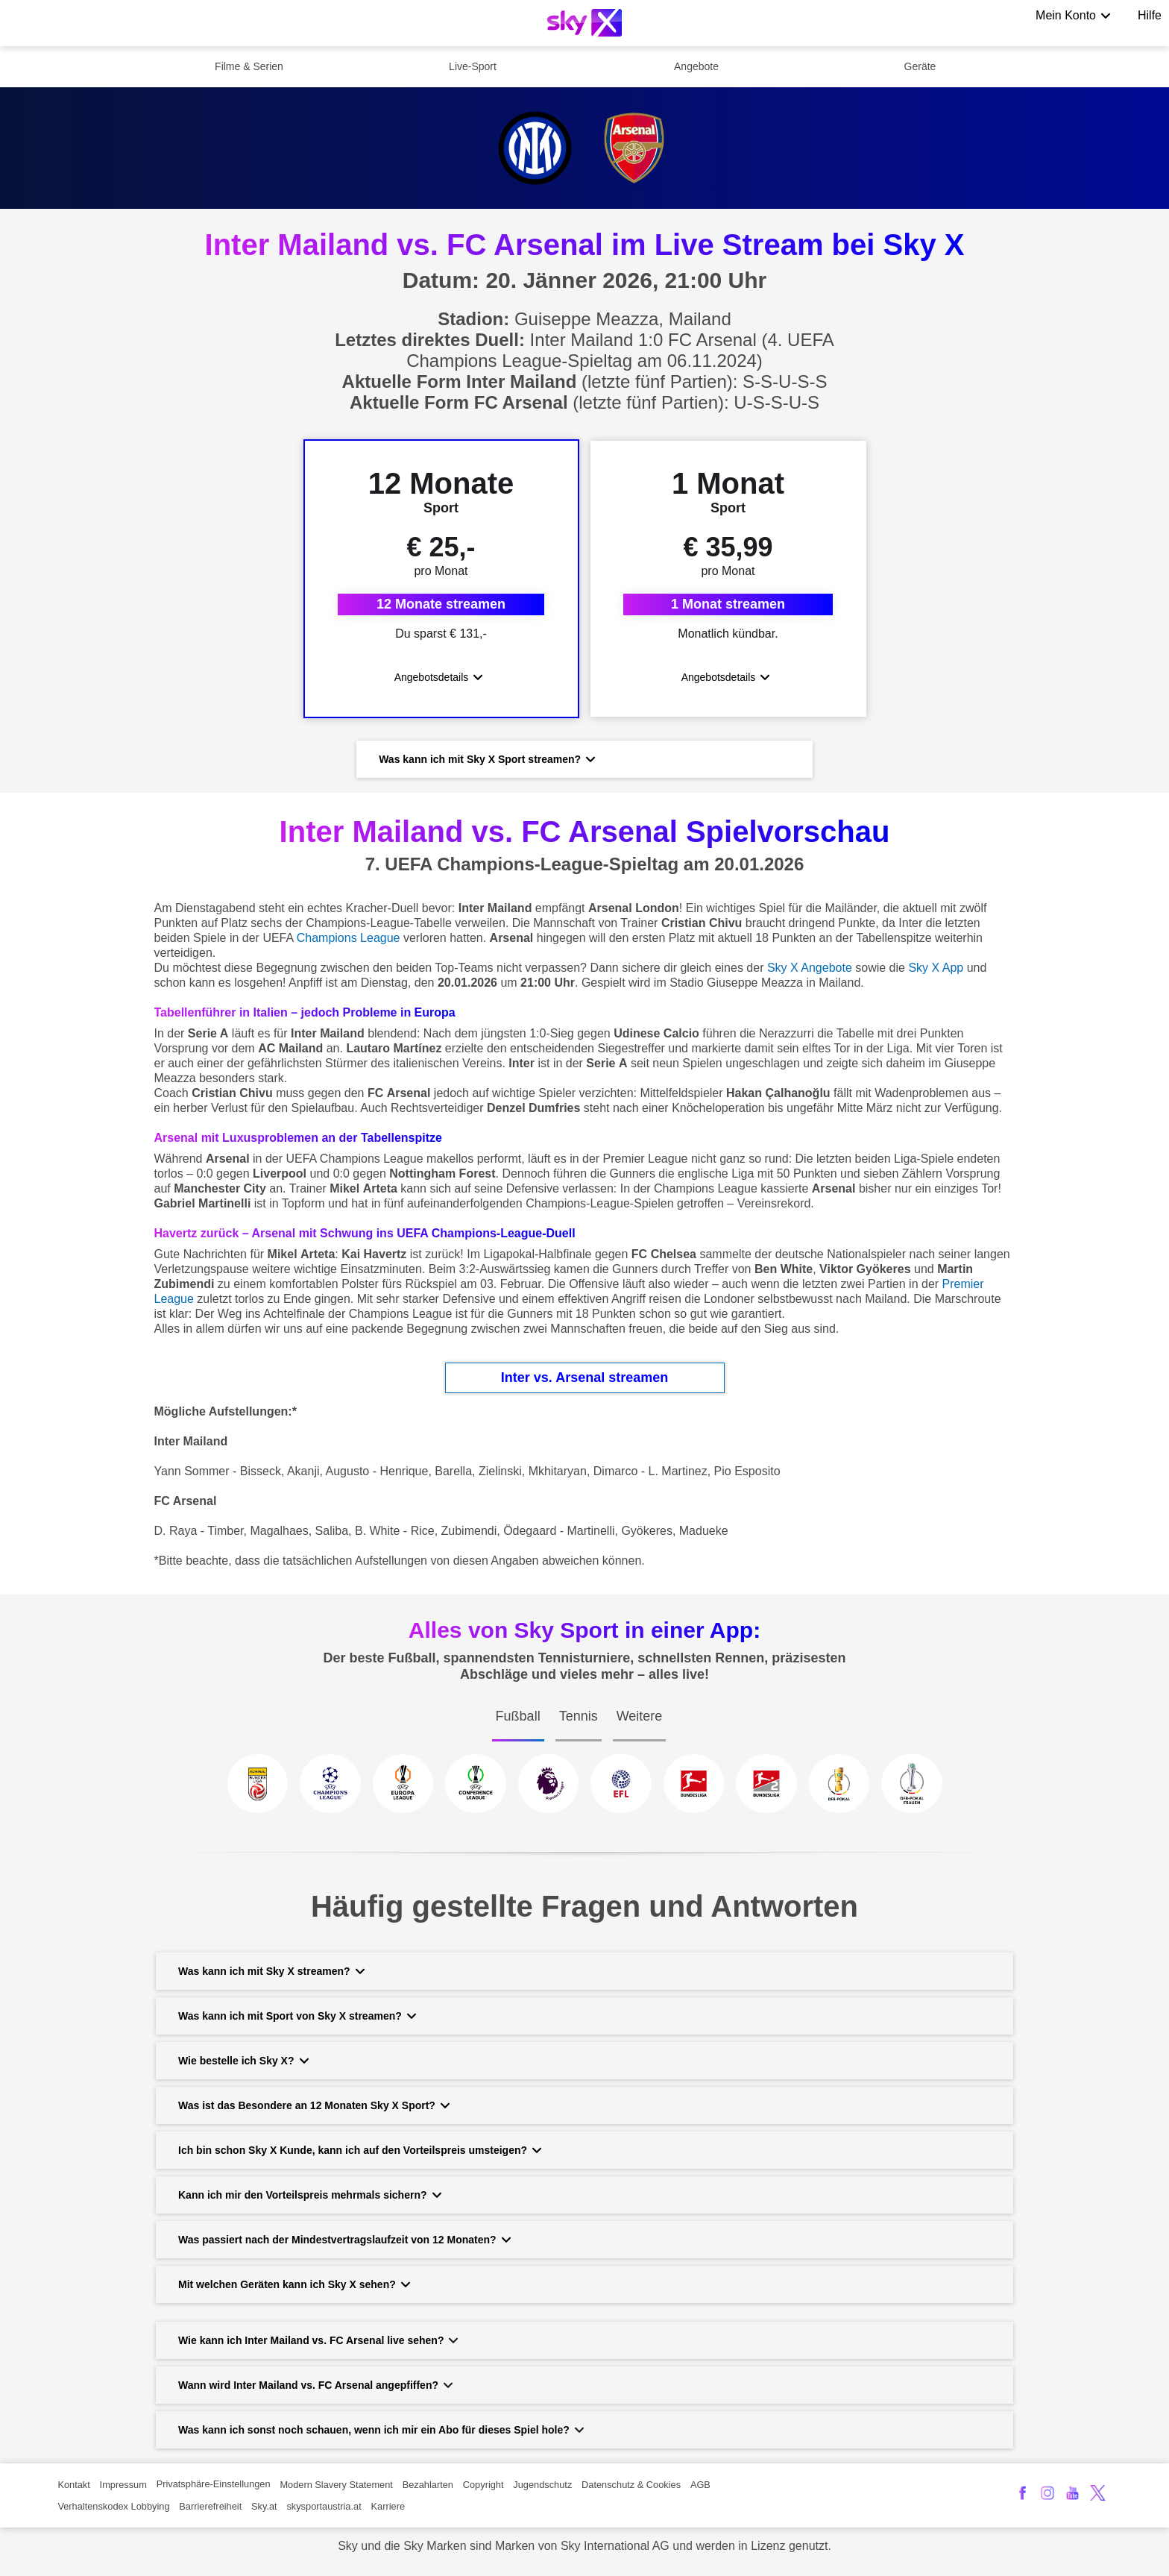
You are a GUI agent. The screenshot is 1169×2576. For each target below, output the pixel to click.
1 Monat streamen (728, 607)
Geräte (920, 66)
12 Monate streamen (440, 607)
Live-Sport (473, 66)
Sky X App (935, 975)
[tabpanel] (584, 1803)
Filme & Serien (249, 66)
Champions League (348, 945)
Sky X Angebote (809, 975)
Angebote (696, 66)
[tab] (518, 1738)
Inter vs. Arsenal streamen (584, 1384)
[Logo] (584, 23)
